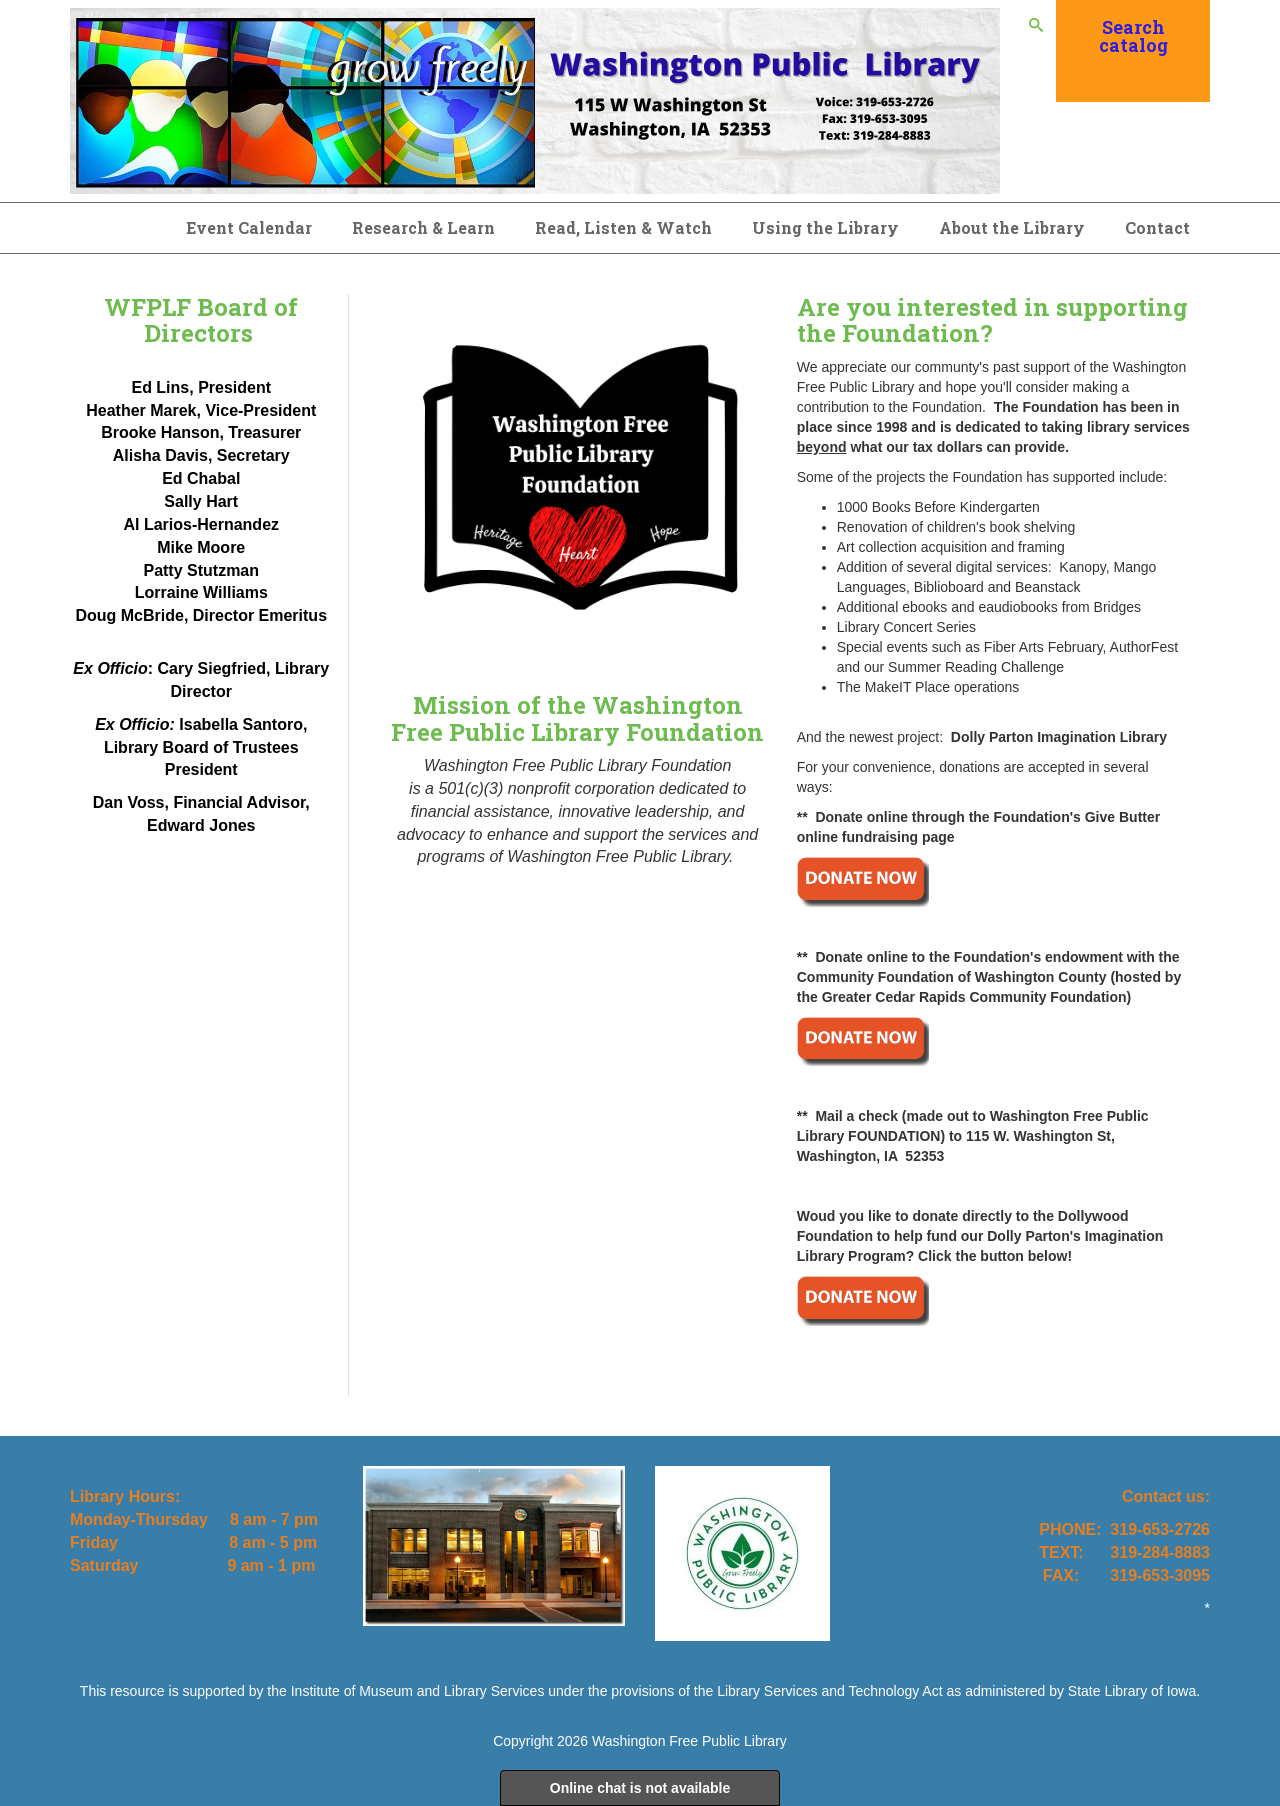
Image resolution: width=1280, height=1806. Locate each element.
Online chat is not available (640, 1788)
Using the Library (825, 227)
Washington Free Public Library (689, 1741)
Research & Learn (423, 227)
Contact (1157, 227)
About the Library (1012, 227)
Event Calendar (249, 227)
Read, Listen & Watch (623, 227)
